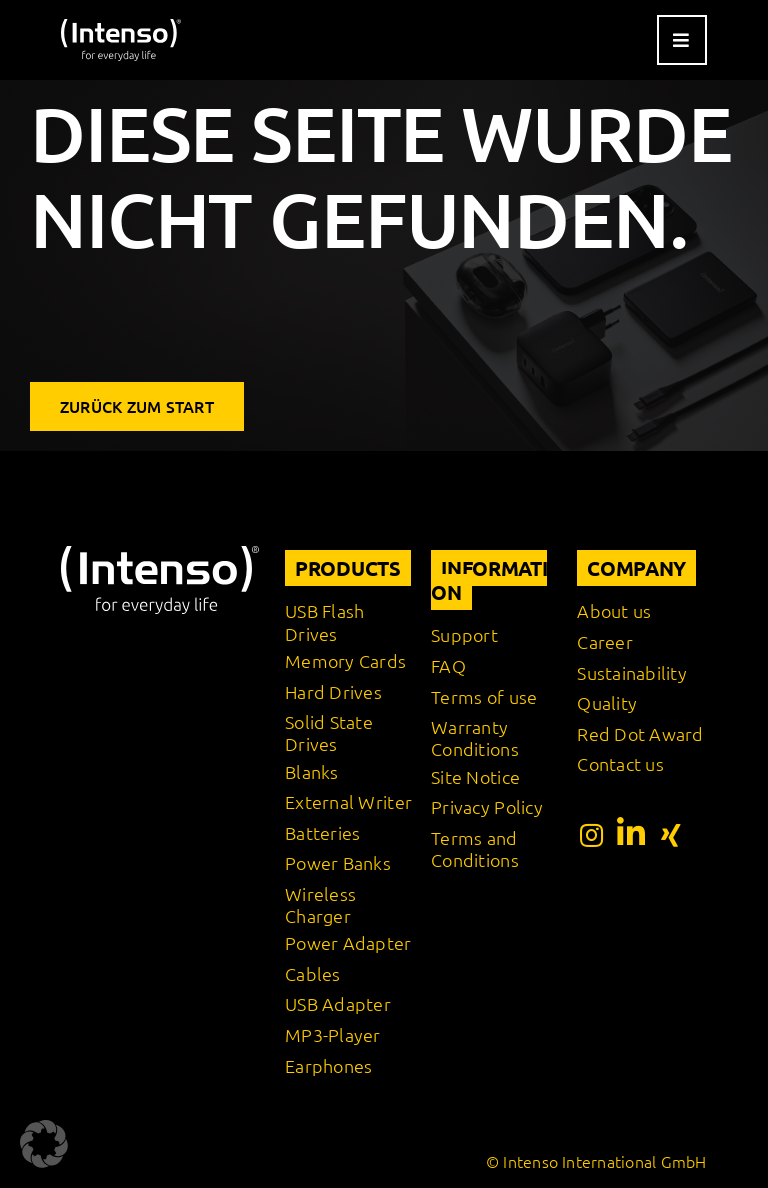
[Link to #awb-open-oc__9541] (682, 40)
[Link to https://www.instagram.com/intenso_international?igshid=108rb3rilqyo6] (591, 835)
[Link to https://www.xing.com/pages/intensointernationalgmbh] (671, 835)
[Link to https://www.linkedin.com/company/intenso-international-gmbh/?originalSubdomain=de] (631, 833)
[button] (44, 1144)
